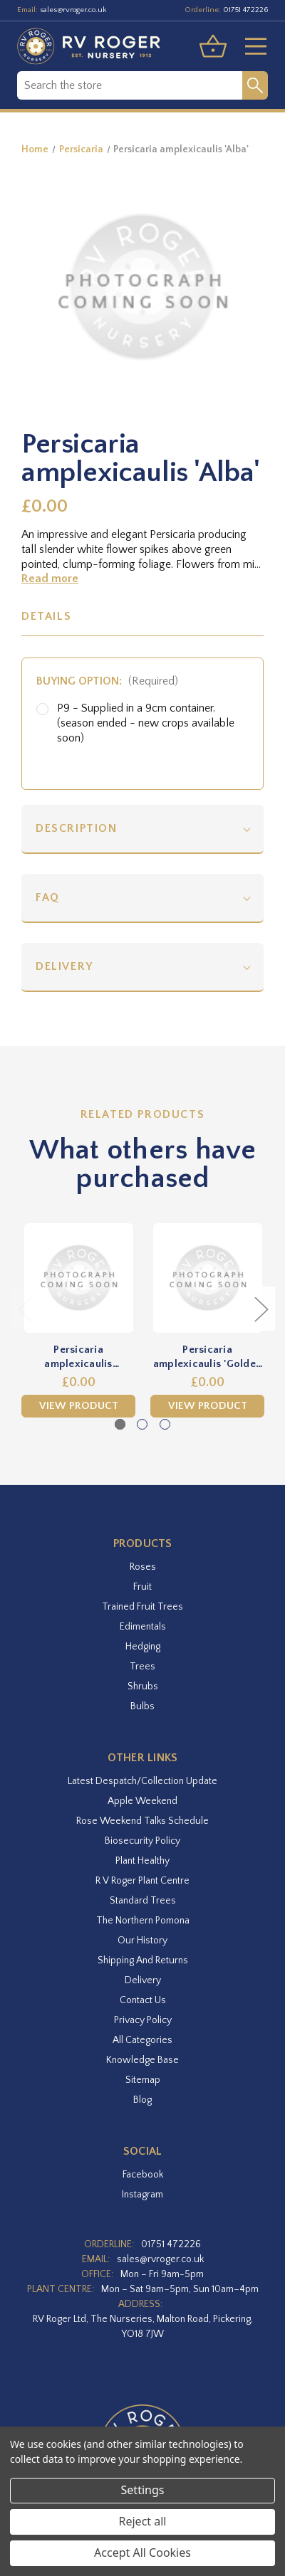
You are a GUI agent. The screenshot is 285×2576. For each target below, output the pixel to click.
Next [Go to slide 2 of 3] (261, 1309)
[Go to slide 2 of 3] (142, 1424)
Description (77, 828)
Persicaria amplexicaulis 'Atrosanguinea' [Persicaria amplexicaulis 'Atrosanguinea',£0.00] (78, 1357)
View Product (78, 1406)
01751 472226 (245, 10)
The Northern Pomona (143, 1920)
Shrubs (143, 1686)
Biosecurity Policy (142, 1841)
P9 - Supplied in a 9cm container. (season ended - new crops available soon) (145, 723)
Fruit (142, 1587)
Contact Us (143, 2000)
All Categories (142, 2040)
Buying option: (107, 681)
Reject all (143, 2521)
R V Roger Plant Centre (142, 1880)
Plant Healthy (142, 1861)
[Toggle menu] (250, 46)
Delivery (64, 966)
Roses (143, 1567)
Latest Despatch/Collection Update (142, 1781)
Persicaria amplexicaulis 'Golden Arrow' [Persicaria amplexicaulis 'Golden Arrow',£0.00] (207, 1357)
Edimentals (143, 1626)
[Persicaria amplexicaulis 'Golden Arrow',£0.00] (207, 1278)
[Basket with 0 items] (213, 46)
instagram (142, 2194)
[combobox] (129, 85)
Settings (143, 2490)
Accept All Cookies (142, 2552)
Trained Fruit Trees (142, 1606)
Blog (142, 2100)
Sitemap (142, 2080)
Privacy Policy (143, 2020)
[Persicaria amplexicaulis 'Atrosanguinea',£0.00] (78, 1278)
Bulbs (142, 1706)
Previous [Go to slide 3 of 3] (25, 1309)
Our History (142, 1940)
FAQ (48, 897)
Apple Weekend (142, 1801)
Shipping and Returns (143, 1960)
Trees (142, 1666)
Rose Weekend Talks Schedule (142, 1821)
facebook (143, 2174)
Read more (49, 578)
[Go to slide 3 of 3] (165, 1424)
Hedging (142, 1646)
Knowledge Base (142, 2060)
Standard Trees (143, 1900)
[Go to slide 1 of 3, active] (120, 1424)
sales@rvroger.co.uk (73, 10)
